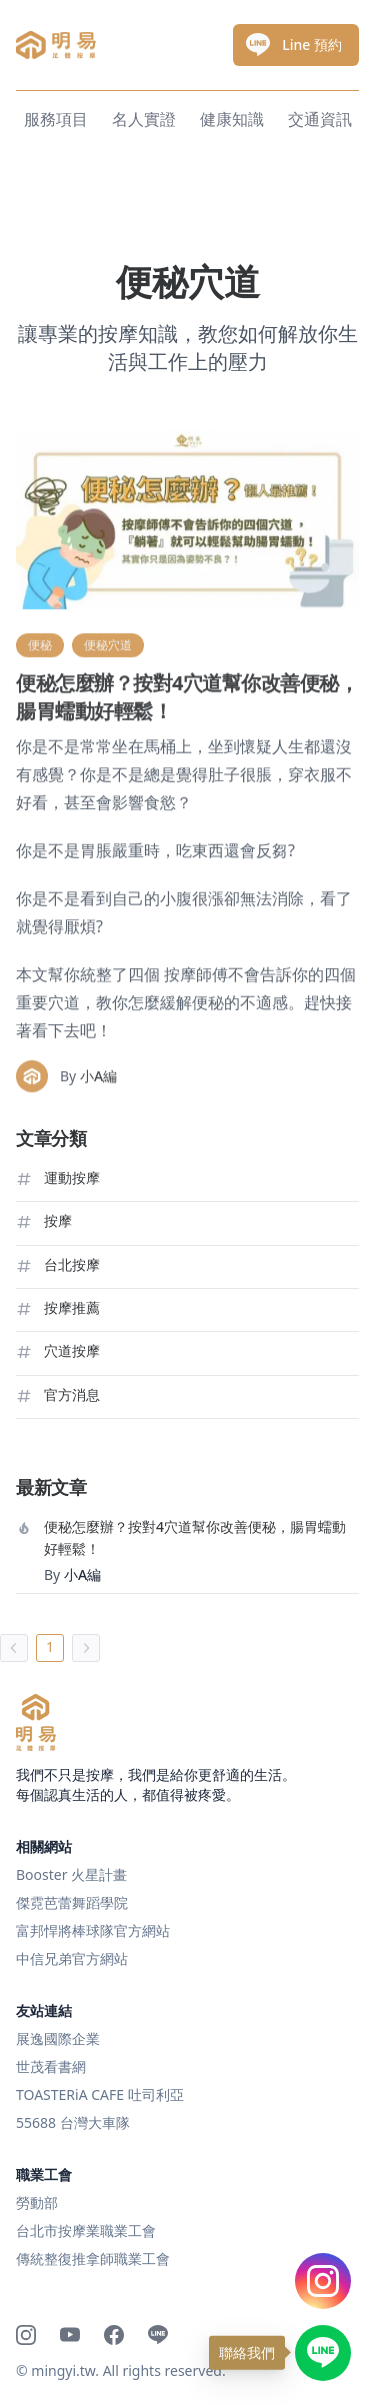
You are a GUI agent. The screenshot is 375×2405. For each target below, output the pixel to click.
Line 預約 (294, 45)
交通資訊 (320, 119)
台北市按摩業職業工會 (86, 2230)
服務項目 (56, 119)
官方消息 (72, 1394)
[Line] (158, 2335)
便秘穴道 (108, 704)
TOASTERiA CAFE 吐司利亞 (100, 2094)
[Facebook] (114, 2335)
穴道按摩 (72, 1350)
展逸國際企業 (58, 2038)
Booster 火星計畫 (71, 1874)
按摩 (58, 1220)
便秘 (40, 704)
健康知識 (232, 119)
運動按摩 (72, 1177)
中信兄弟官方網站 (72, 1958)
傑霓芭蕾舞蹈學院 (72, 1902)
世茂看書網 (51, 2066)
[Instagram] (26, 2335)
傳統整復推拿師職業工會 (93, 2258)
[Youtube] (70, 2335)
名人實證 (144, 119)
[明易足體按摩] (36, 1722)
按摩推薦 (72, 1307)
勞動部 (37, 2202)
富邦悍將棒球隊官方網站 (93, 1930)
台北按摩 (72, 1264)
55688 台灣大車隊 (73, 2122)
